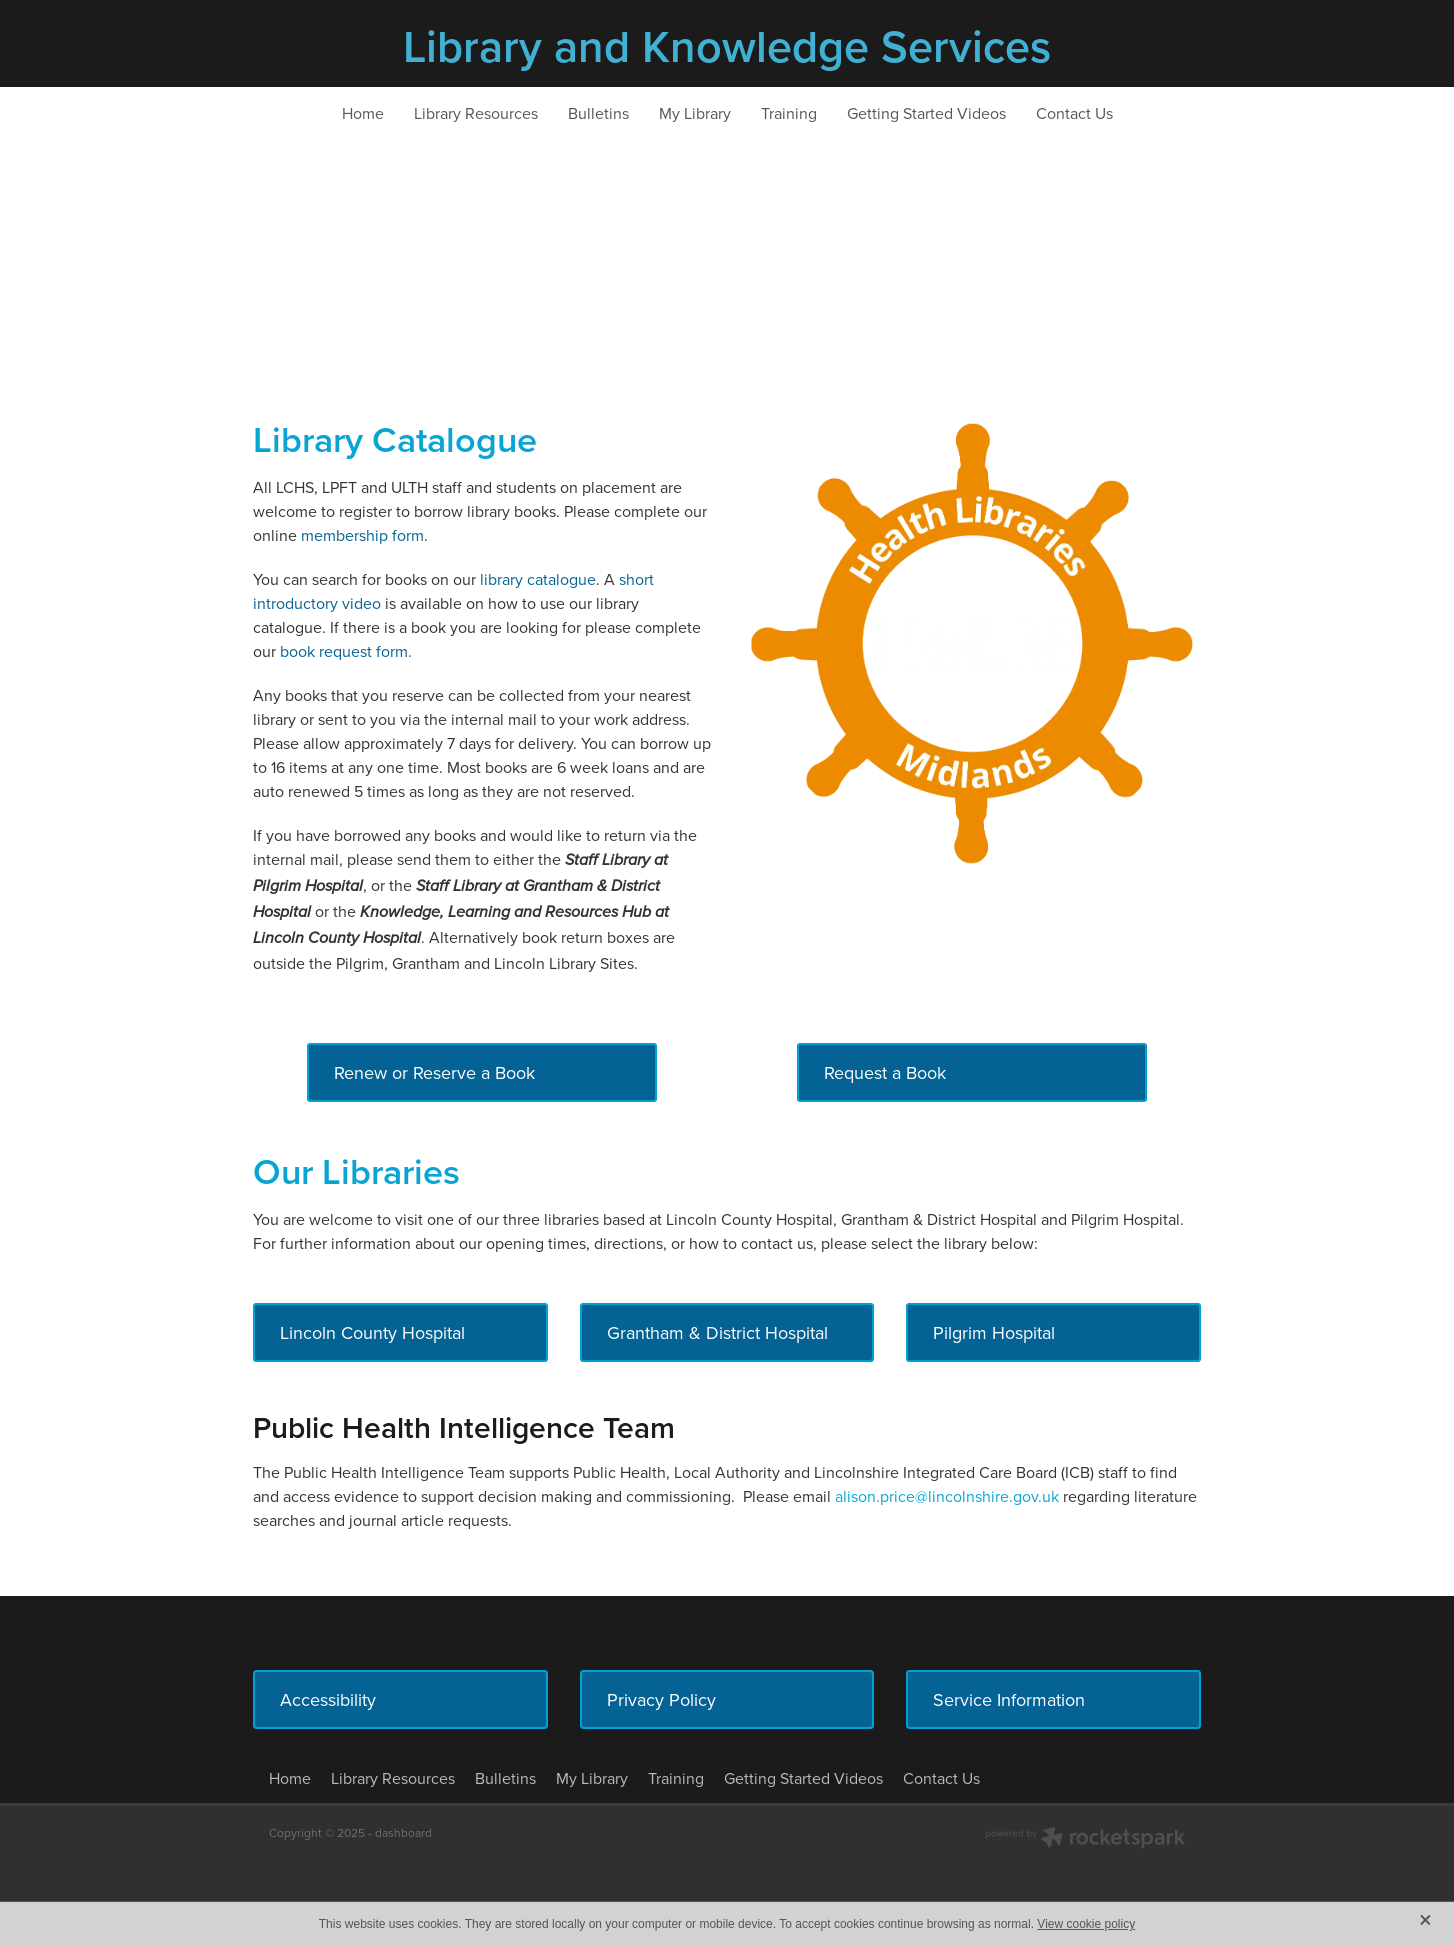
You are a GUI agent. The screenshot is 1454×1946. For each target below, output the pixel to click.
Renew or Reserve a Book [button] (434, 1072)
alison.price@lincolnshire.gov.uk (949, 1496)
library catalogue (538, 579)
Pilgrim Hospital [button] (994, 1332)
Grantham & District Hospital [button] (717, 1332)
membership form (362, 535)
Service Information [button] (1009, 1699)
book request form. (346, 651)
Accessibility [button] (328, 1699)
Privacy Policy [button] (661, 1699)
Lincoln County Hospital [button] (372, 1332)
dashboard (403, 1832)
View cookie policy (1086, 1924)
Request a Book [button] (885, 1072)
